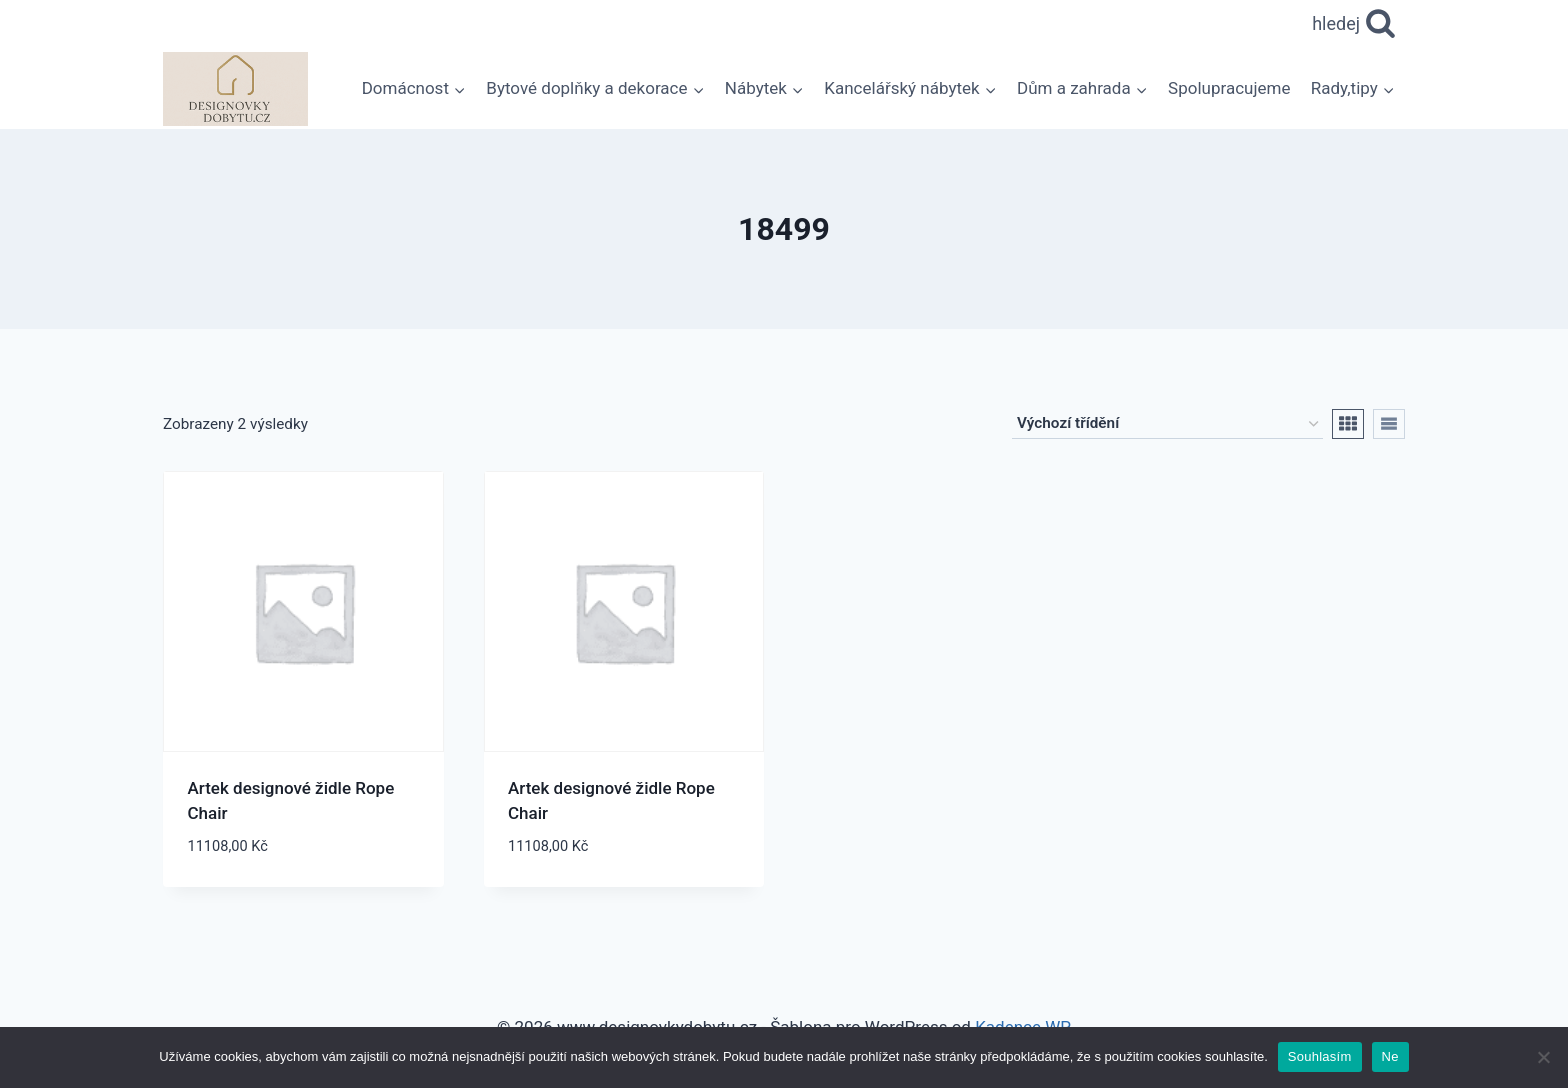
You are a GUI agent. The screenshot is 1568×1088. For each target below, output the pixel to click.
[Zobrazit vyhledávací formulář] (1354, 24)
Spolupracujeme (1229, 88)
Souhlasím (1320, 1056)
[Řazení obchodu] (1167, 424)
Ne (1390, 1056)
